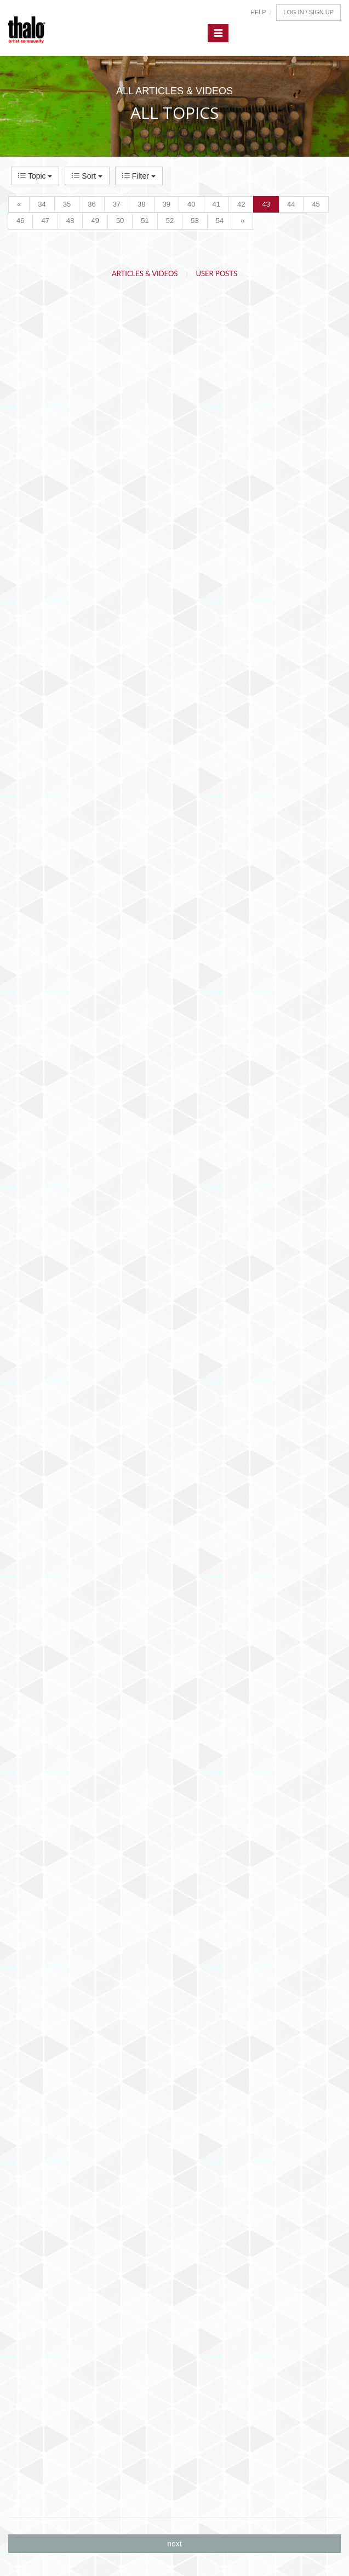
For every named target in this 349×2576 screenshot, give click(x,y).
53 (194, 220)
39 (166, 204)
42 (241, 204)
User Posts (217, 273)
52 (170, 220)
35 (67, 204)
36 (91, 204)
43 (266, 204)
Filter (139, 176)
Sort (87, 176)
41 (216, 204)
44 (291, 204)
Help (258, 12)
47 (45, 220)
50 (120, 220)
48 (70, 220)
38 (141, 204)
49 (95, 220)
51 (144, 220)
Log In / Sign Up (308, 12)
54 (220, 220)
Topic (35, 176)
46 (20, 220)
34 (41, 204)
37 (117, 204)
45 (315, 204)
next (174, 2543)
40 (191, 204)
